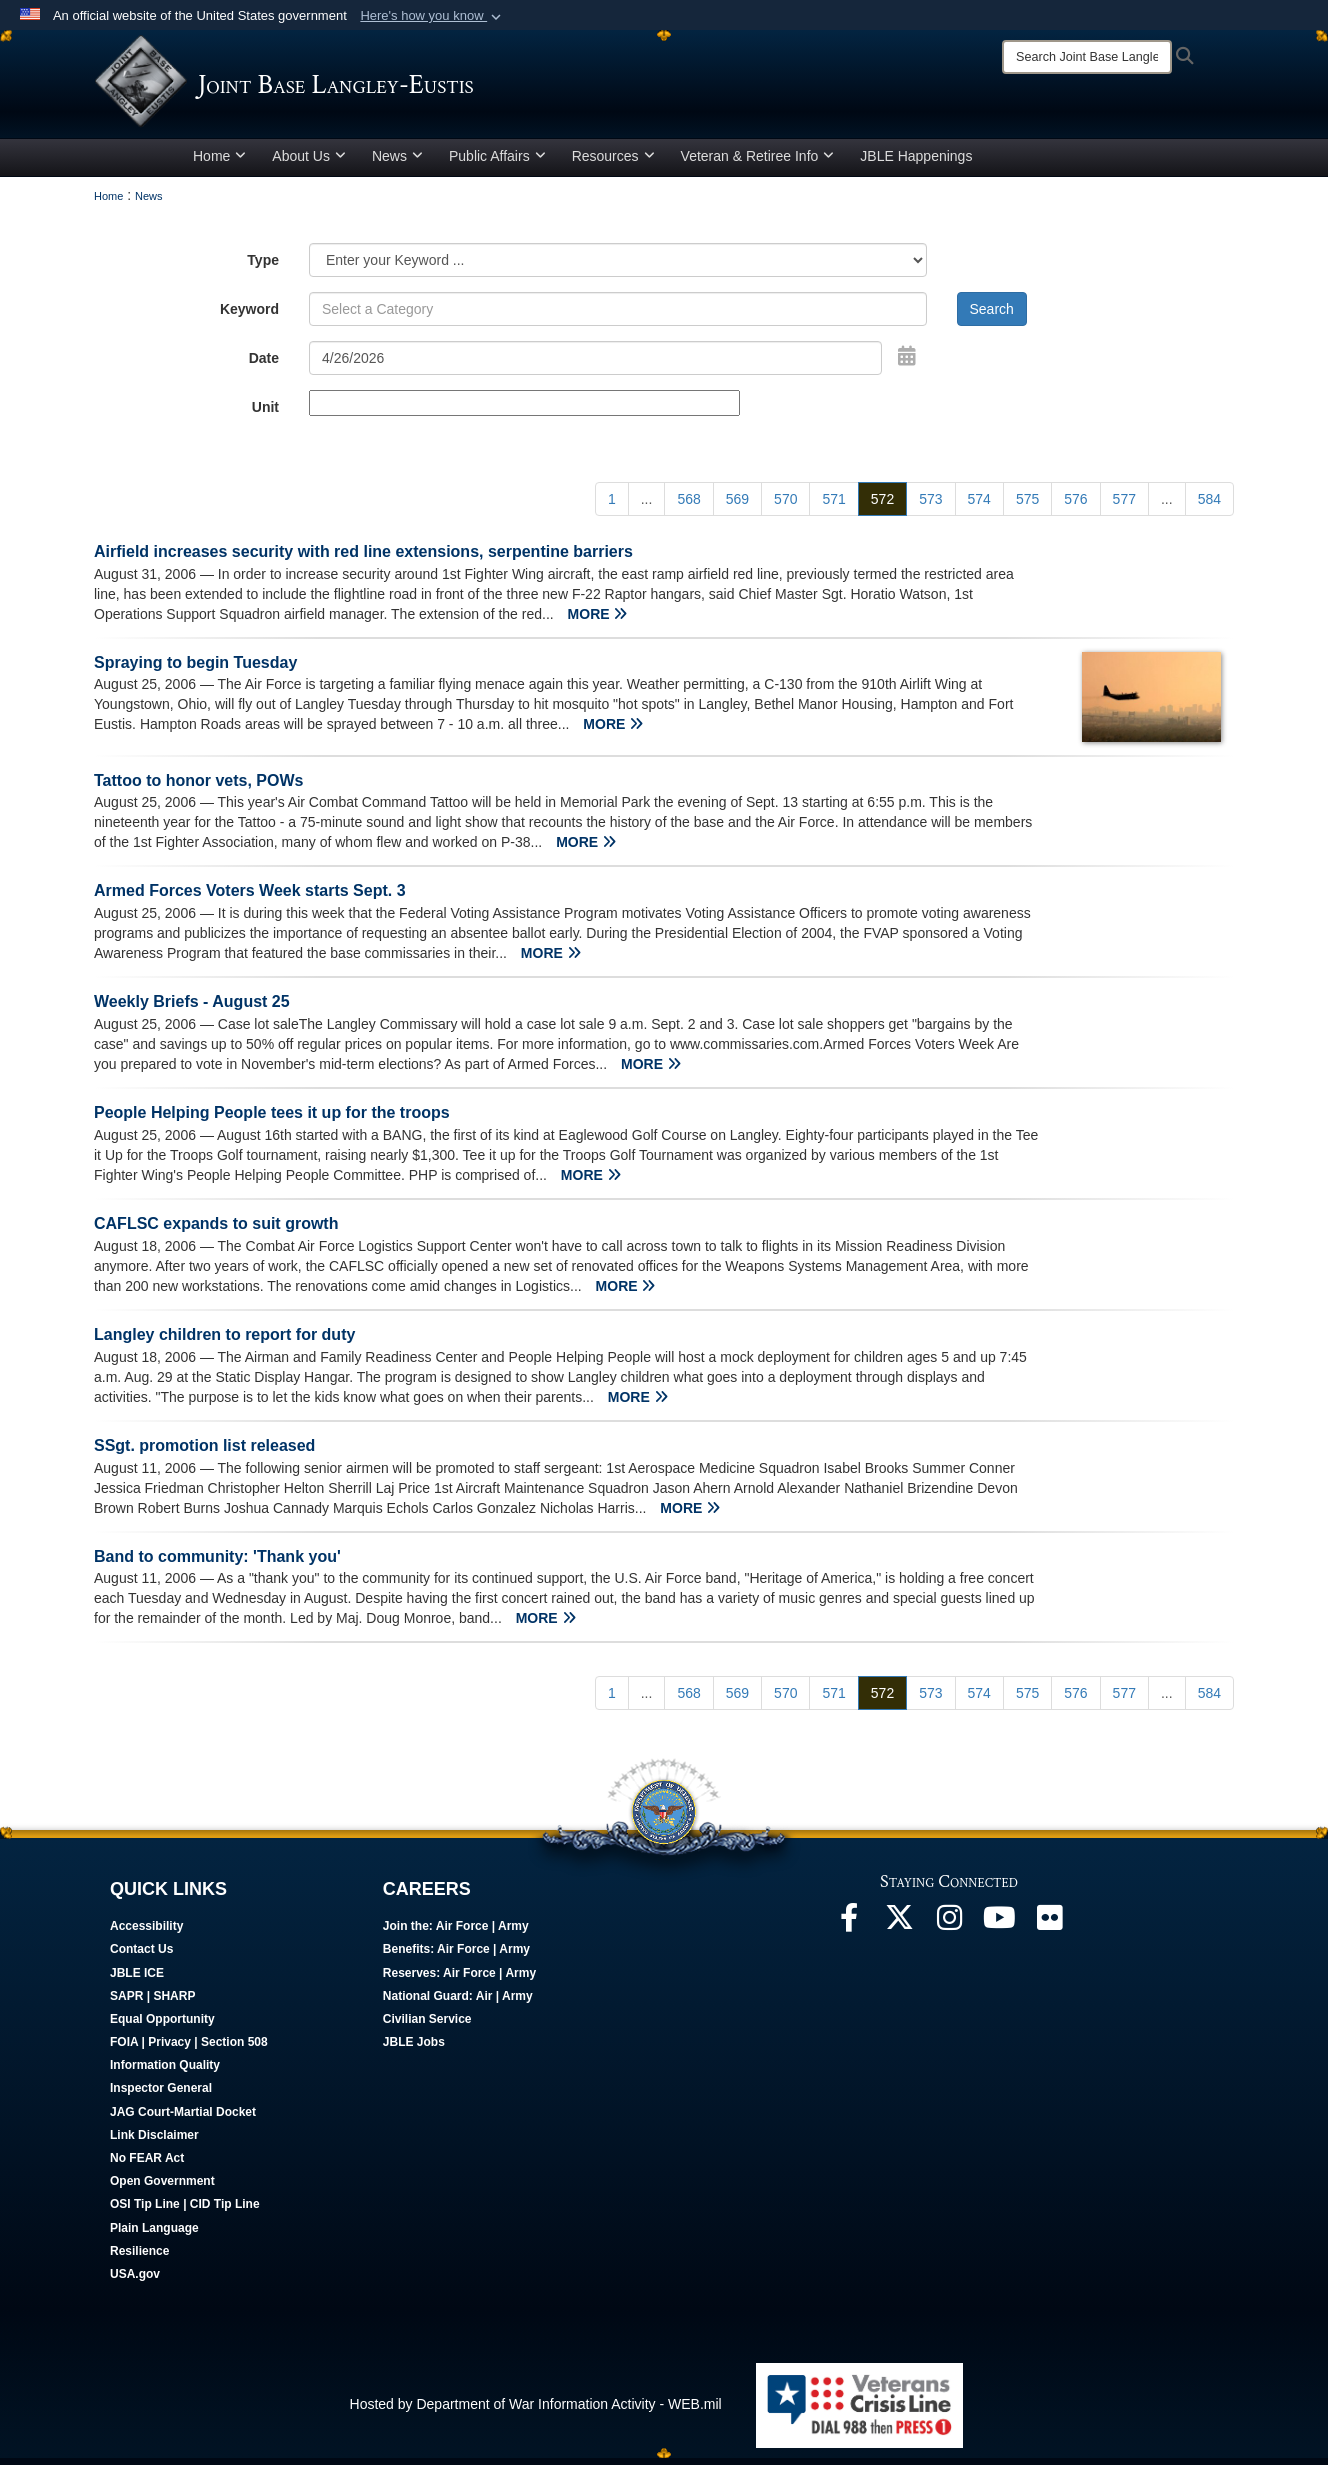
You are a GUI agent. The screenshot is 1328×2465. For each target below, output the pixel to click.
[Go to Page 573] (930, 506)
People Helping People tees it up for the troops (272, 1119)
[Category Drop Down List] (618, 267)
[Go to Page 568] (688, 506)
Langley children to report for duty (224, 1341)
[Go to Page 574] (979, 506)
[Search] (1087, 57)
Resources (613, 163)
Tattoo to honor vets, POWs (198, 787)
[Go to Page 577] (1124, 506)
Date (264, 365)
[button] (432, 16)
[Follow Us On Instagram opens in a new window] (949, 1931)
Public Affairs (497, 163)
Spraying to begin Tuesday (195, 669)
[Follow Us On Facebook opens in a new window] (849, 1931)
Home (219, 163)
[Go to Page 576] (1075, 506)
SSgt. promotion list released (204, 1452)
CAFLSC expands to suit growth (216, 1230)
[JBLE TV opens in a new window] (999, 1931)
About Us (309, 163)
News (397, 163)
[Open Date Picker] (907, 363)
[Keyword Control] (618, 316)
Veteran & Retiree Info (758, 163)
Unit (265, 414)
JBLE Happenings (916, 163)
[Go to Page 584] (1209, 506)
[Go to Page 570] (785, 506)
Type (263, 267)
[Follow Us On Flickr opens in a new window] (1049, 1931)
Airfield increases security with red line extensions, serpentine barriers (363, 558)
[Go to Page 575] (1027, 506)
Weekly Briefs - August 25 (192, 1009)
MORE (598, 621)
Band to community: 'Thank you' (217, 1563)
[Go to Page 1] (612, 506)
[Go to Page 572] (882, 506)
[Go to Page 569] (737, 506)
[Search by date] (595, 365)
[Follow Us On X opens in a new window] (899, 1931)
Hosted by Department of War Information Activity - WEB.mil (536, 2412)
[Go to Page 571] (833, 506)
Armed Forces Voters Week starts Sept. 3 (250, 898)
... (647, 506)
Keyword (249, 316)
